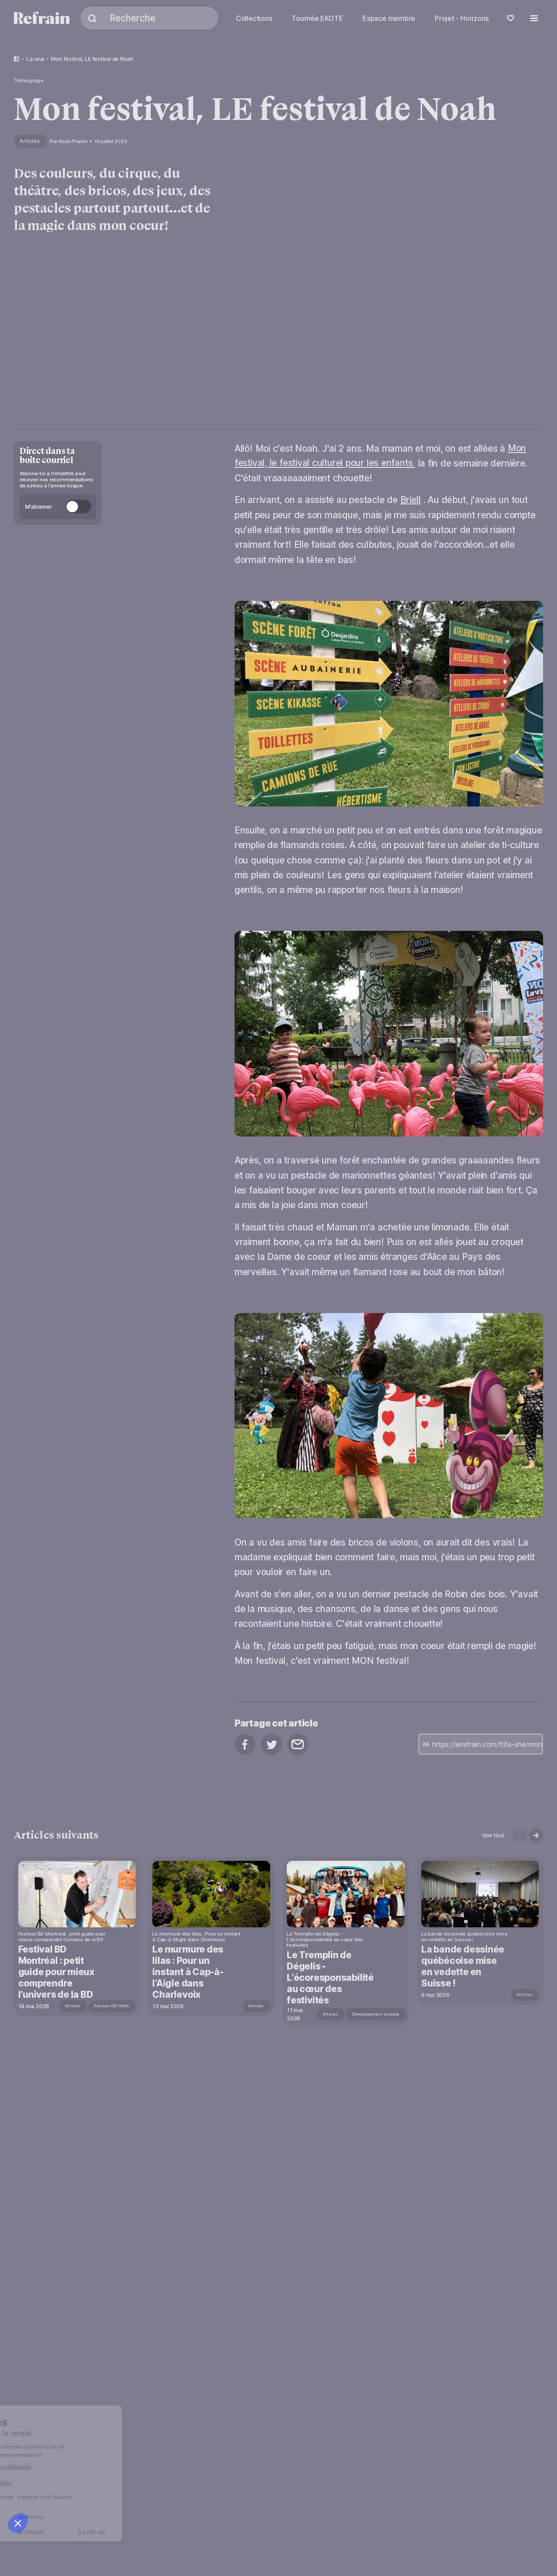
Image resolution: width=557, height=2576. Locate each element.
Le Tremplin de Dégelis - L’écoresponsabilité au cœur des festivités (331, 1977)
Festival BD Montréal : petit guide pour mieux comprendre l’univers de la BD (57, 1972)
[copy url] (480, 1744)
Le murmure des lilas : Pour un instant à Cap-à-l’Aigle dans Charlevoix (188, 1972)
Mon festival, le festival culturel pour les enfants (380, 456)
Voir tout (493, 1835)
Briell (410, 499)
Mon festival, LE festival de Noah (92, 59)
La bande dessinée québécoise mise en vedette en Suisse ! (465, 1966)
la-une (35, 59)
